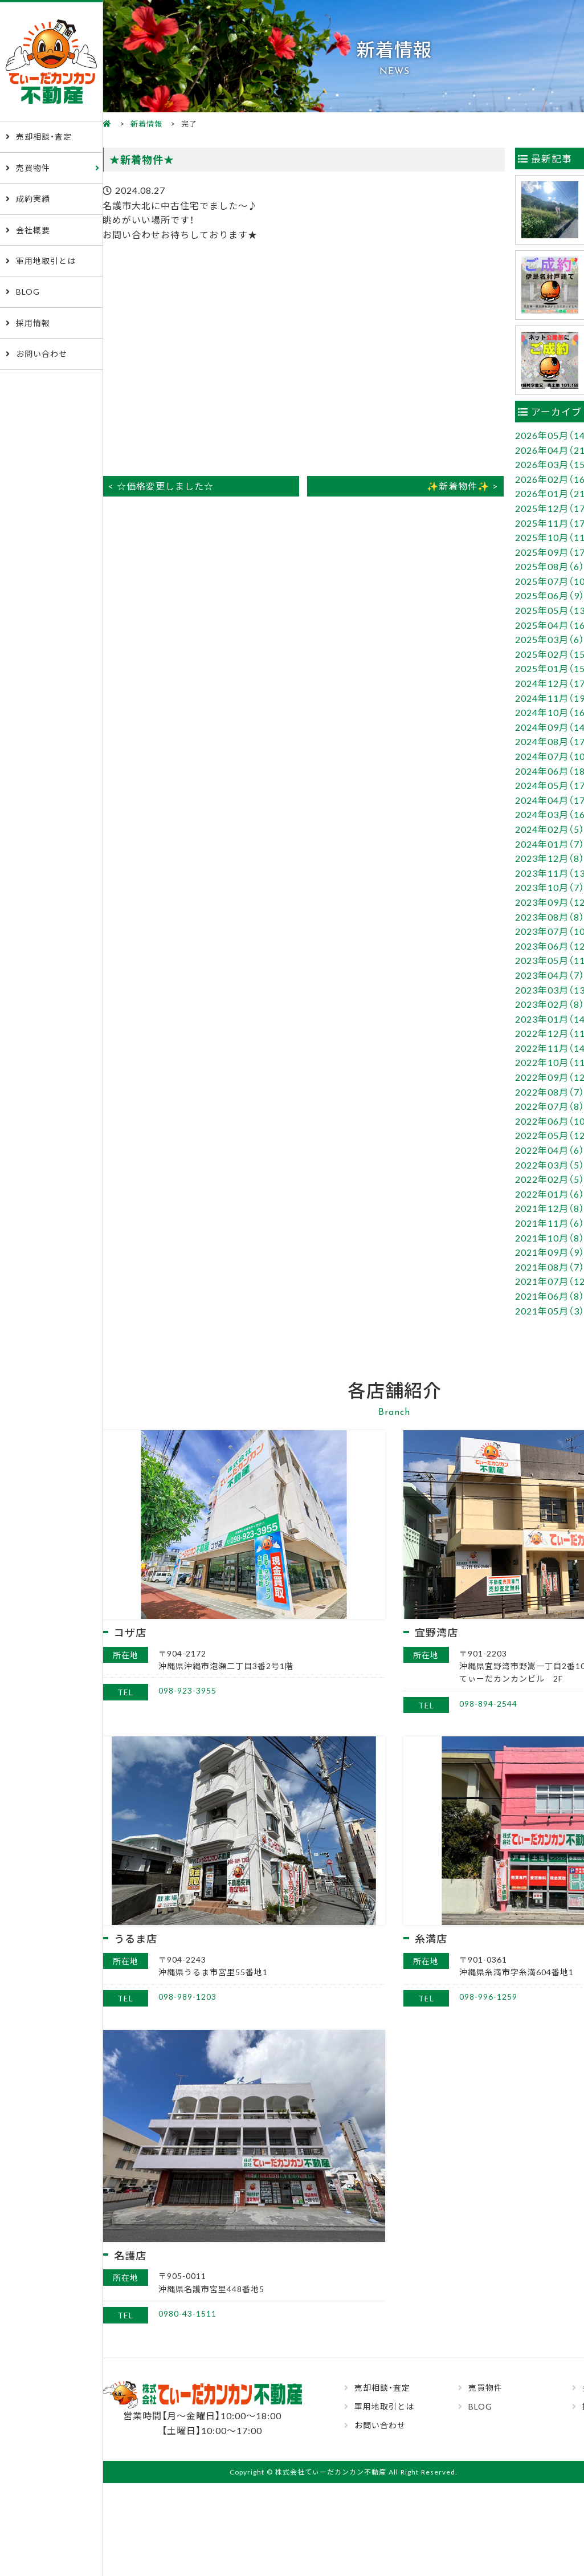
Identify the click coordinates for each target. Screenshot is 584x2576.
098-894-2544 (488, 1703)
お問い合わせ (41, 353)
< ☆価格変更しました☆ (161, 486)
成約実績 (33, 198)
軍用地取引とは (46, 260)
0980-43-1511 (187, 2313)
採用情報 (33, 322)
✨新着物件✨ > (462, 486)
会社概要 (33, 229)
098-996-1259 (488, 1996)
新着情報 (146, 123)
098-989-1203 (187, 1996)
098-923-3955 (187, 1690)
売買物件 (33, 167)
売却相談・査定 (44, 136)
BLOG (28, 291)
